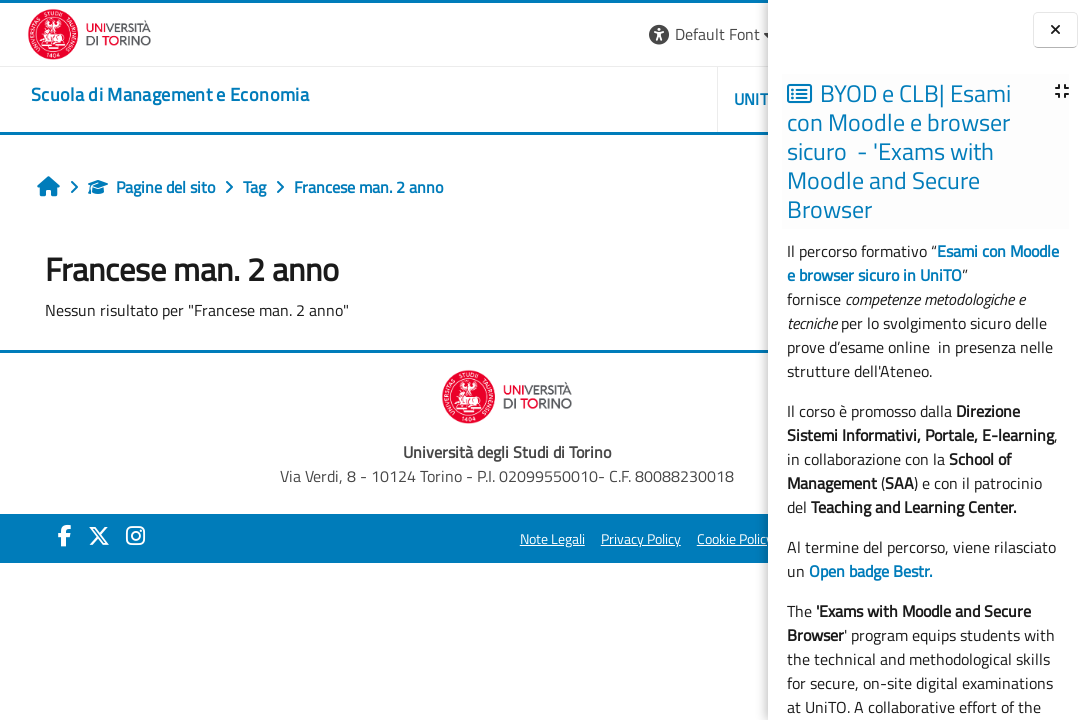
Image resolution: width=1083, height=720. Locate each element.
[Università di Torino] (62, 32)
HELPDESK (648, 99)
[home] (143, 95)
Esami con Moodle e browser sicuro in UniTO (923, 263)
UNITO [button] (538, 99)
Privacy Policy (422, 539)
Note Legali (333, 539)
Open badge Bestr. (870, 571)
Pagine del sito (134, 187)
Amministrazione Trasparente (657, 539)
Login (733, 34)
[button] (494, 34)
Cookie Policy (516, 539)
